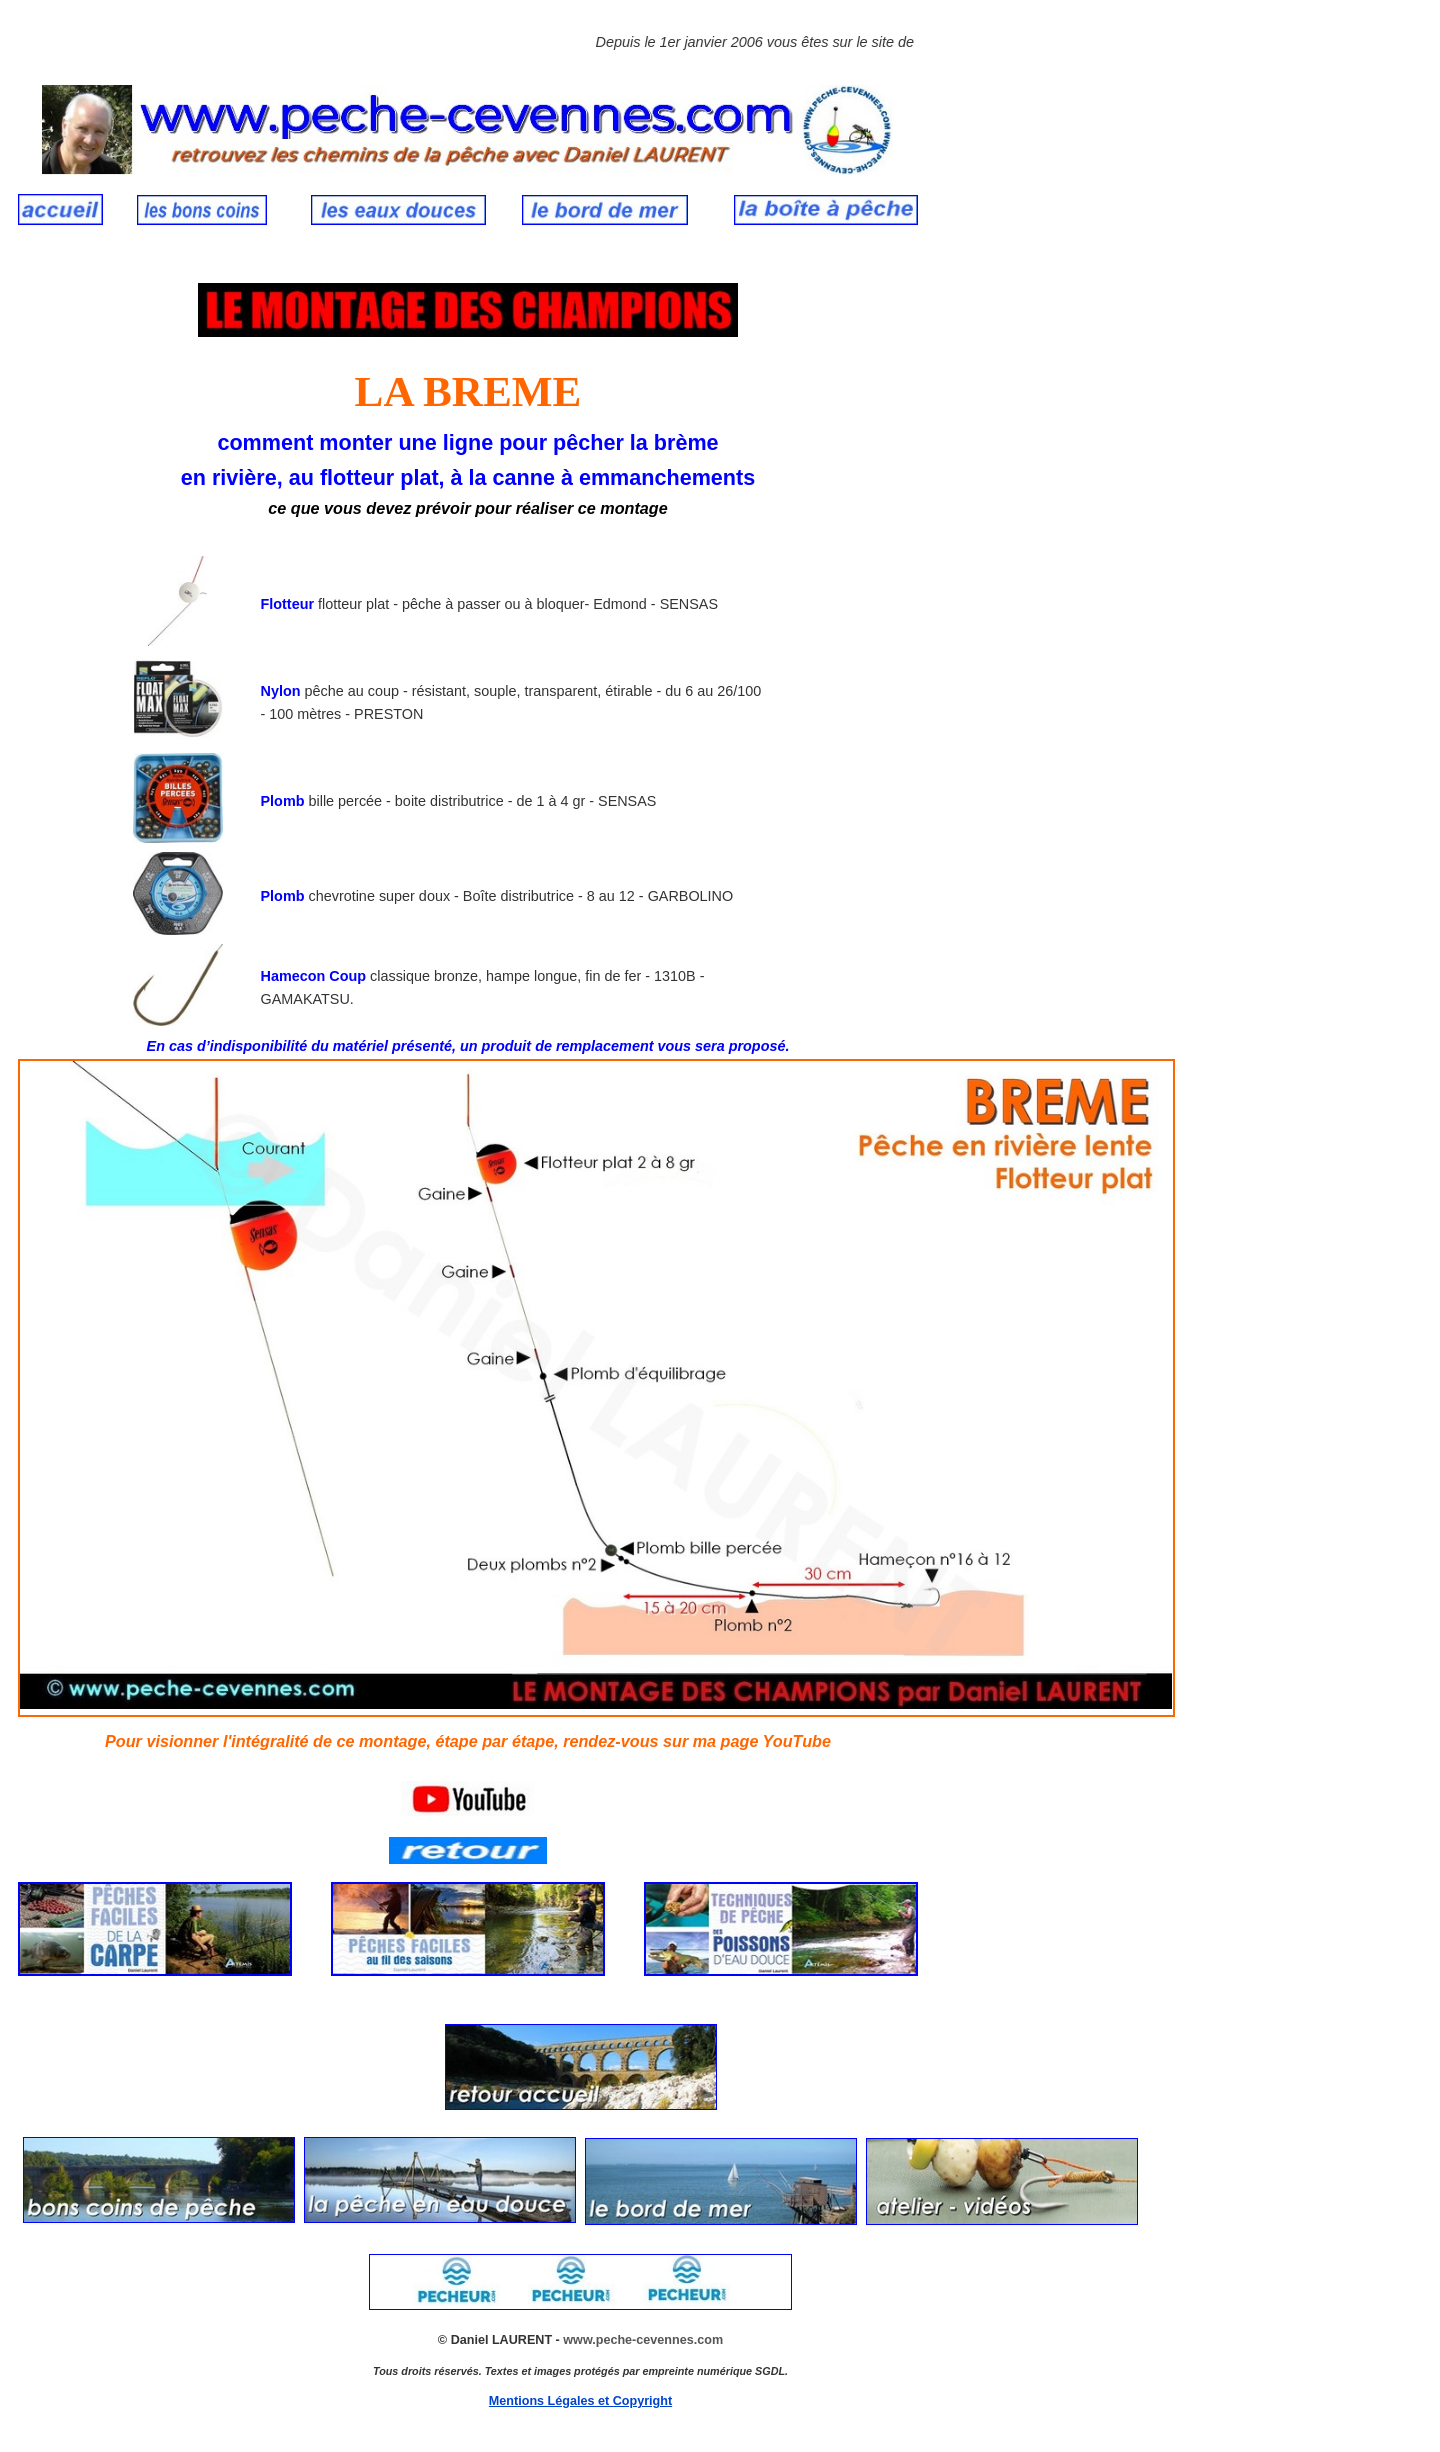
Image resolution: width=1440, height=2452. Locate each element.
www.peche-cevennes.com (643, 2340)
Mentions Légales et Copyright (580, 2401)
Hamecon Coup (314, 976)
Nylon (281, 691)
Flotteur (288, 604)
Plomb (285, 801)
